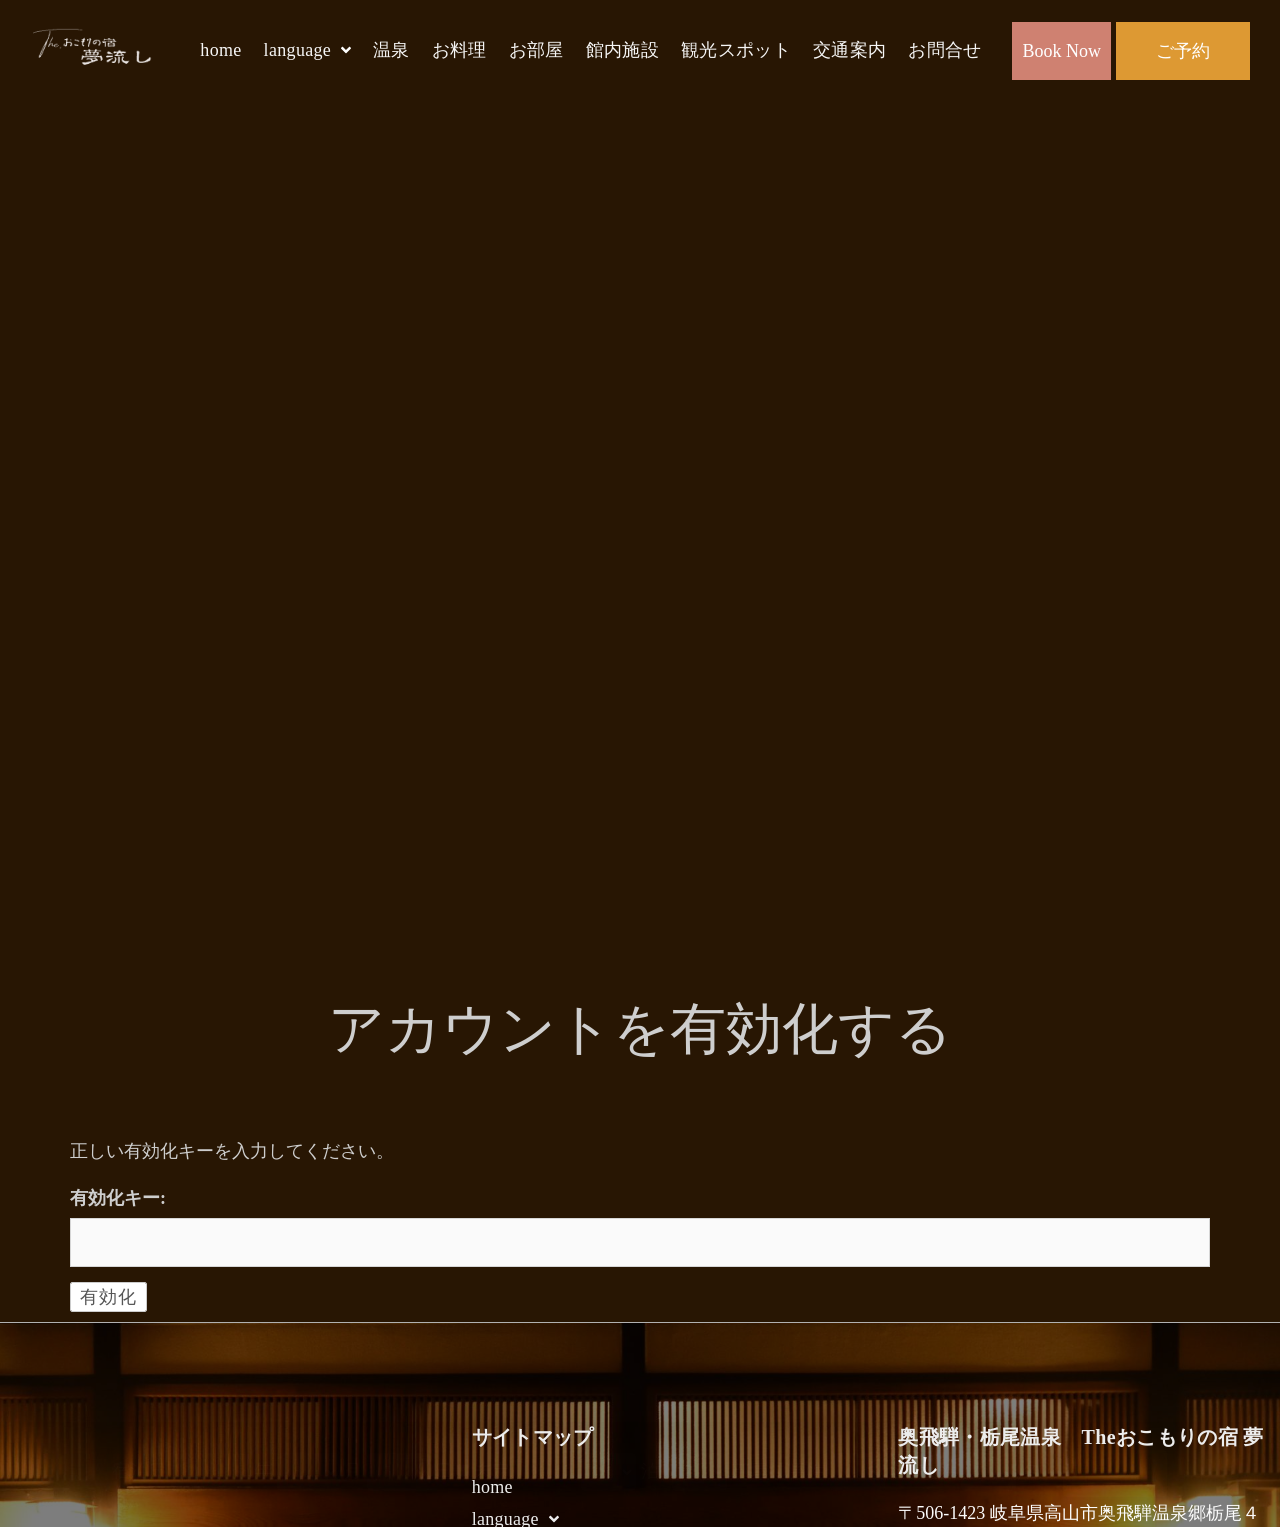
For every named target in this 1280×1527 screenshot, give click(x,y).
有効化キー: (118, 1198)
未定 (501, 1471)
